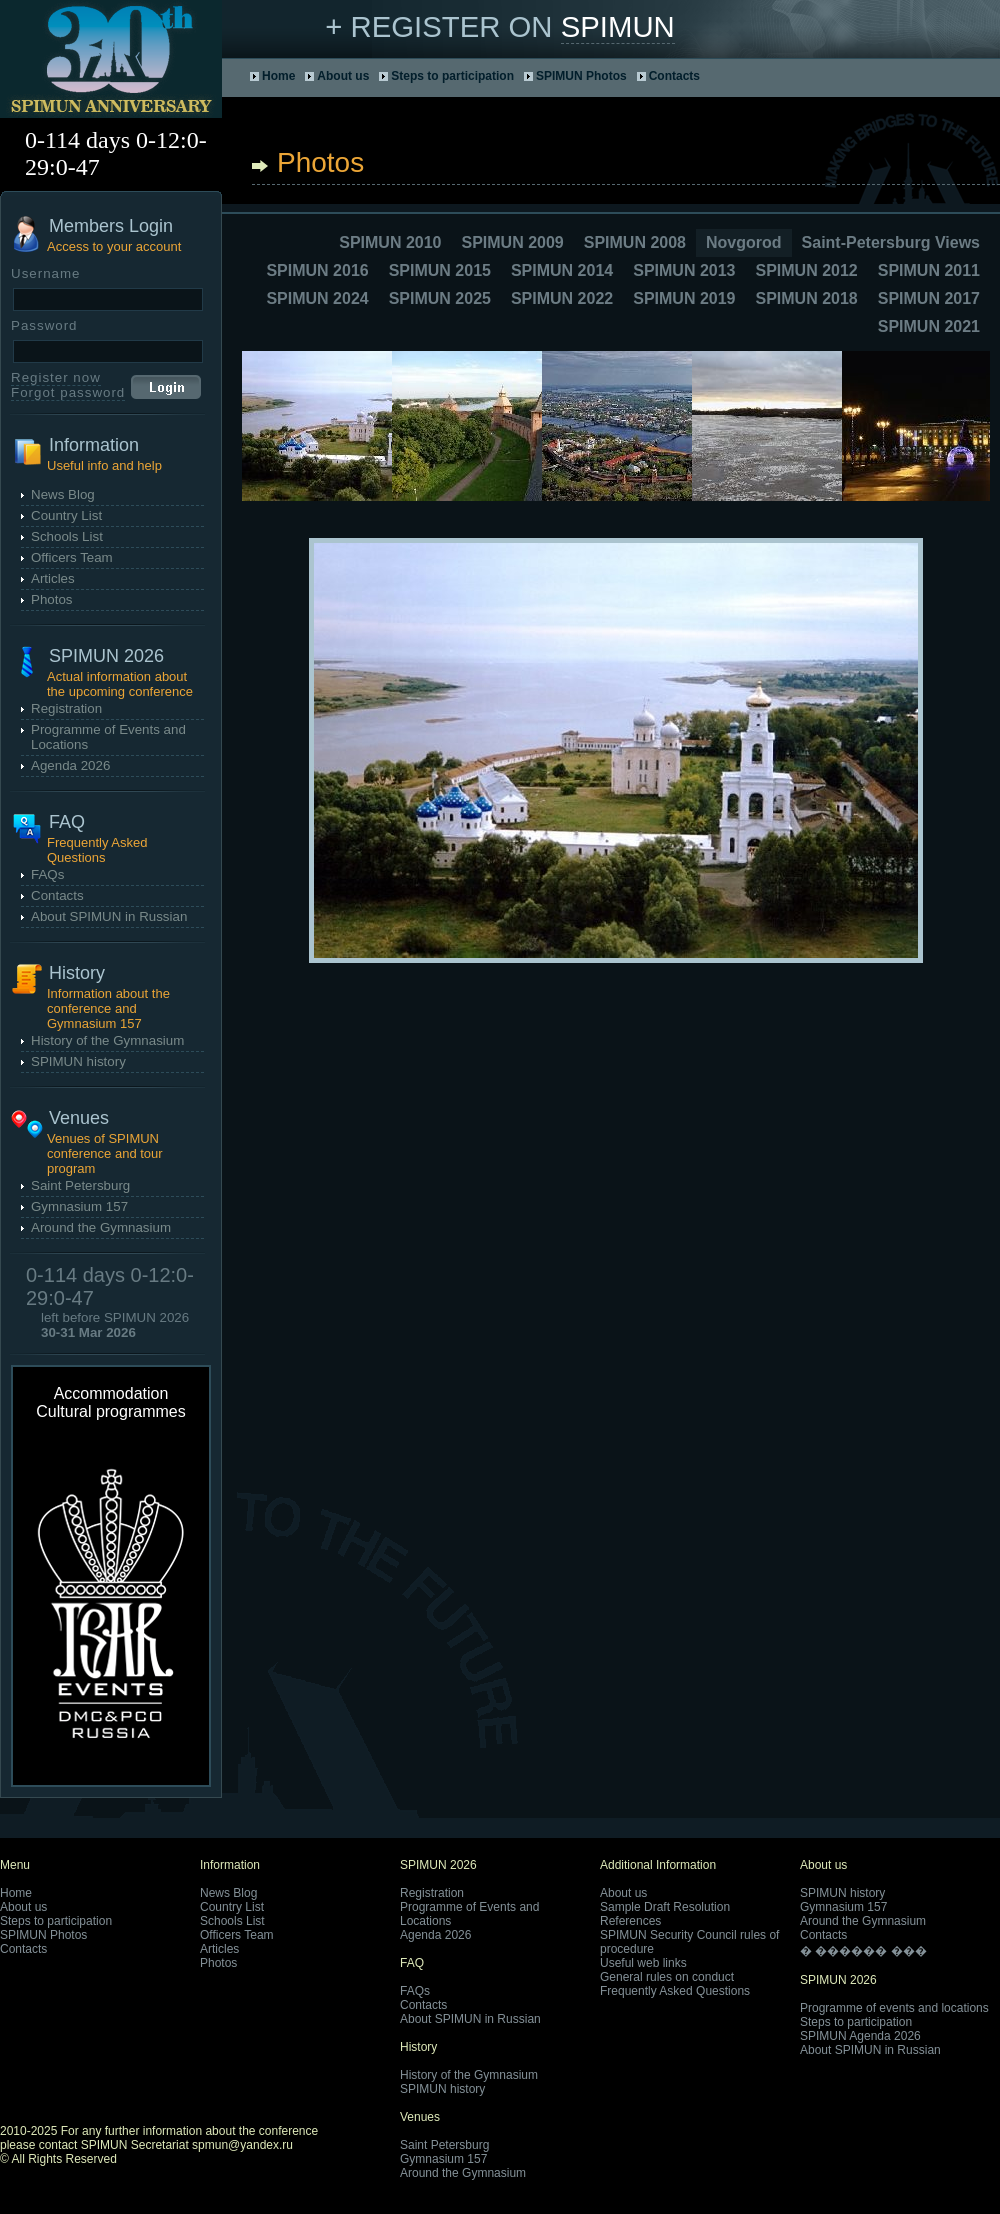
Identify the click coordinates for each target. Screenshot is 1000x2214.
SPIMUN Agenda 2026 (860, 2036)
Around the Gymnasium (101, 1227)
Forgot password (68, 392)
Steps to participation (452, 76)
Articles (53, 578)
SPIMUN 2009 (512, 242)
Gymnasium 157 (79, 1206)
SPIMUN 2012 (806, 270)
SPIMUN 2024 (317, 298)
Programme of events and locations (894, 2008)
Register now (56, 377)
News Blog (63, 494)
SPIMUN (618, 26)
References (630, 1921)
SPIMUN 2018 (806, 298)
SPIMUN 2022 (562, 298)
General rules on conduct (667, 1977)
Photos (52, 599)
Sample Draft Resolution (665, 1907)
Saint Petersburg (80, 1185)
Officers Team (72, 557)
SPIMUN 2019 (684, 298)
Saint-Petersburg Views (891, 242)
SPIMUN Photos (581, 76)
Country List (66, 515)
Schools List (67, 536)
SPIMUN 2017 (929, 298)
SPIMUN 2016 (317, 270)
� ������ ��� (863, 1951)
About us (343, 76)
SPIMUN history (78, 1061)
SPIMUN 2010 (390, 242)
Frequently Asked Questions (675, 1991)
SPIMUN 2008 (635, 242)
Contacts (674, 76)
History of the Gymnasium (107, 1040)
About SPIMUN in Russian (109, 916)
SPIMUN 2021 (929, 326)
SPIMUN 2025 (440, 298)
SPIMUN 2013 (684, 270)
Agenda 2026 (70, 765)
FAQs (47, 874)
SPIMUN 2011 (929, 270)
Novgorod (744, 242)
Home (278, 76)
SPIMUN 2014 (562, 270)
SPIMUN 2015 (440, 270)
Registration (66, 708)
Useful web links (643, 1963)
